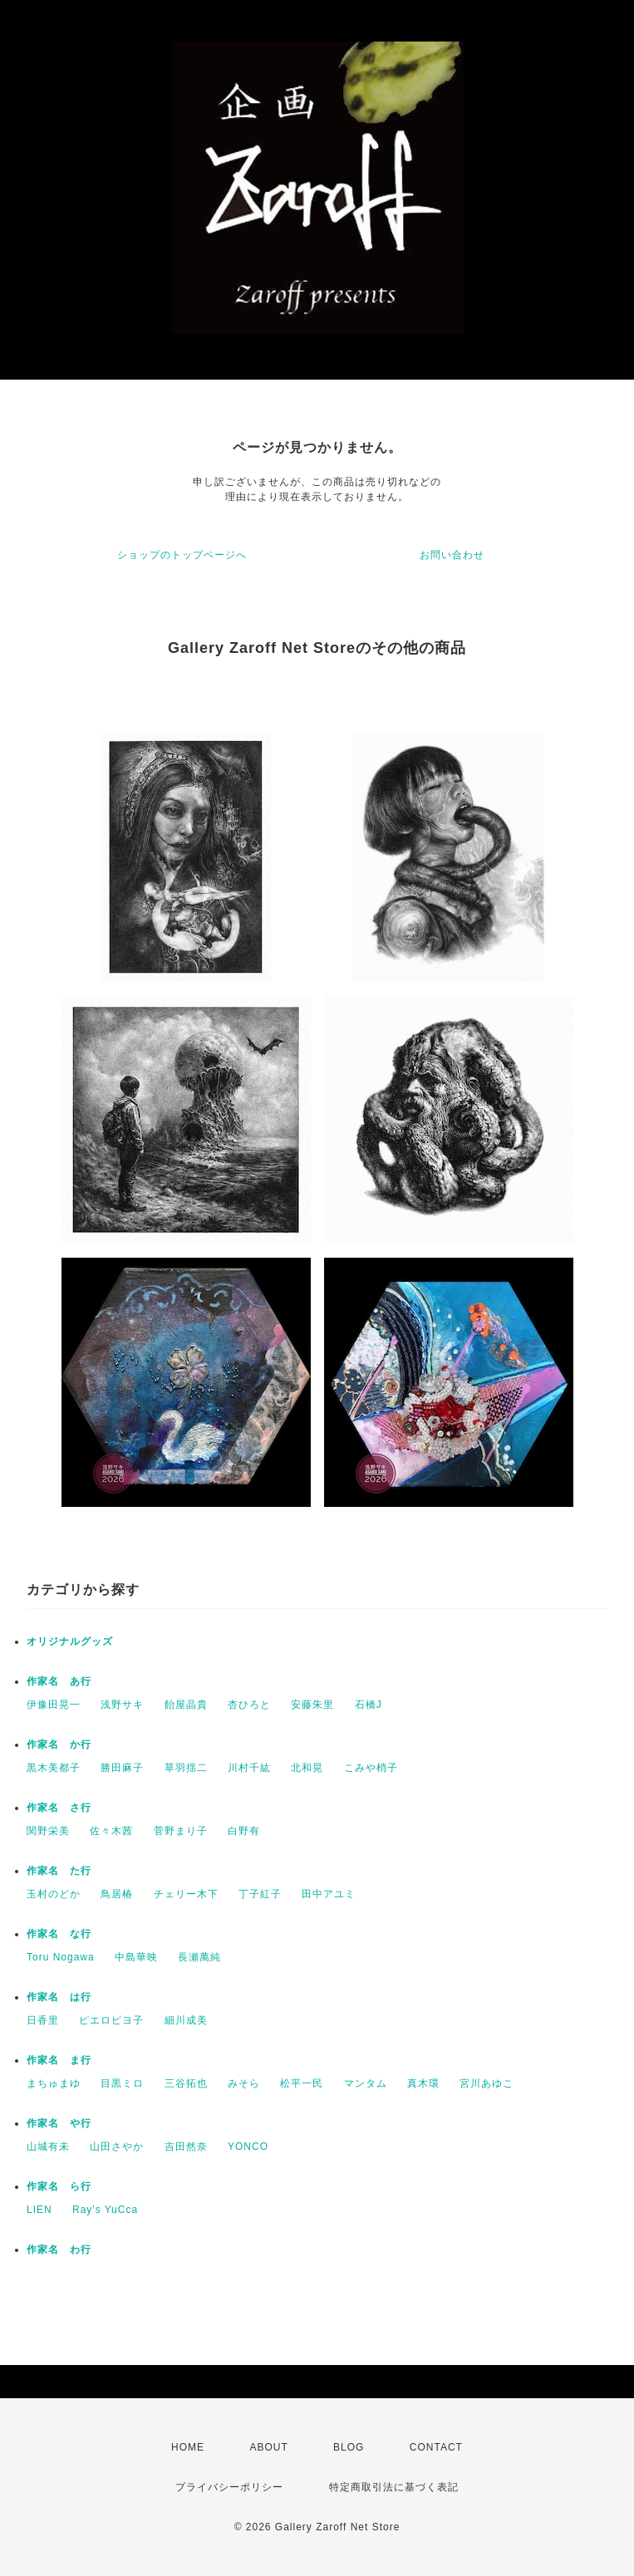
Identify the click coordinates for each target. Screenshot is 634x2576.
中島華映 (136, 1957)
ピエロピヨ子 (111, 2020)
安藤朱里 (312, 1704)
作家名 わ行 (59, 2249)
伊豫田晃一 (54, 1704)
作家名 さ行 (59, 1807)
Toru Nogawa (61, 1957)
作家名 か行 (59, 1744)
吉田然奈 (186, 2146)
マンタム (365, 2083)
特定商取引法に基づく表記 (394, 2487)
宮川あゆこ (487, 2083)
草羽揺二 (186, 1768)
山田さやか (117, 2146)
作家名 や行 (59, 2123)
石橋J (368, 1704)
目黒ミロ (122, 2083)
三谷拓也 (186, 2083)
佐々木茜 (111, 1831)
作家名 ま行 (59, 2060)
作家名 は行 (59, 1997)
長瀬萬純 (199, 1957)
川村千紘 (249, 1768)
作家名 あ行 (59, 1681)
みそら (244, 2083)
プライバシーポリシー (229, 2487)
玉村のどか (54, 1894)
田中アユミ (329, 1894)
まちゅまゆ (54, 2083)
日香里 (43, 2020)
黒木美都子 (54, 1768)
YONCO (248, 2146)
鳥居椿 (117, 1894)
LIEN (39, 2209)
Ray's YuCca (105, 2209)
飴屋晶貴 (186, 1704)
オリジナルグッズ (70, 1641)
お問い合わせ (452, 555)
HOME (187, 2447)
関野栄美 (48, 1831)
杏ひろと (249, 1704)
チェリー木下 (186, 1894)
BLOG (348, 2447)
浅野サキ (122, 1704)
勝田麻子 (122, 1768)
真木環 (423, 2083)
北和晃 (307, 1768)
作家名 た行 (59, 1871)
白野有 (244, 1831)
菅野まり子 (181, 1831)
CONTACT (436, 2447)
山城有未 (48, 2146)
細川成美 (186, 2020)
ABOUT (268, 2447)
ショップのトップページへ (182, 555)
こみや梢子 (371, 1768)
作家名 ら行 (59, 2186)
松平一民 (301, 2083)
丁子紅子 (260, 1894)
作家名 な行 (59, 1934)
